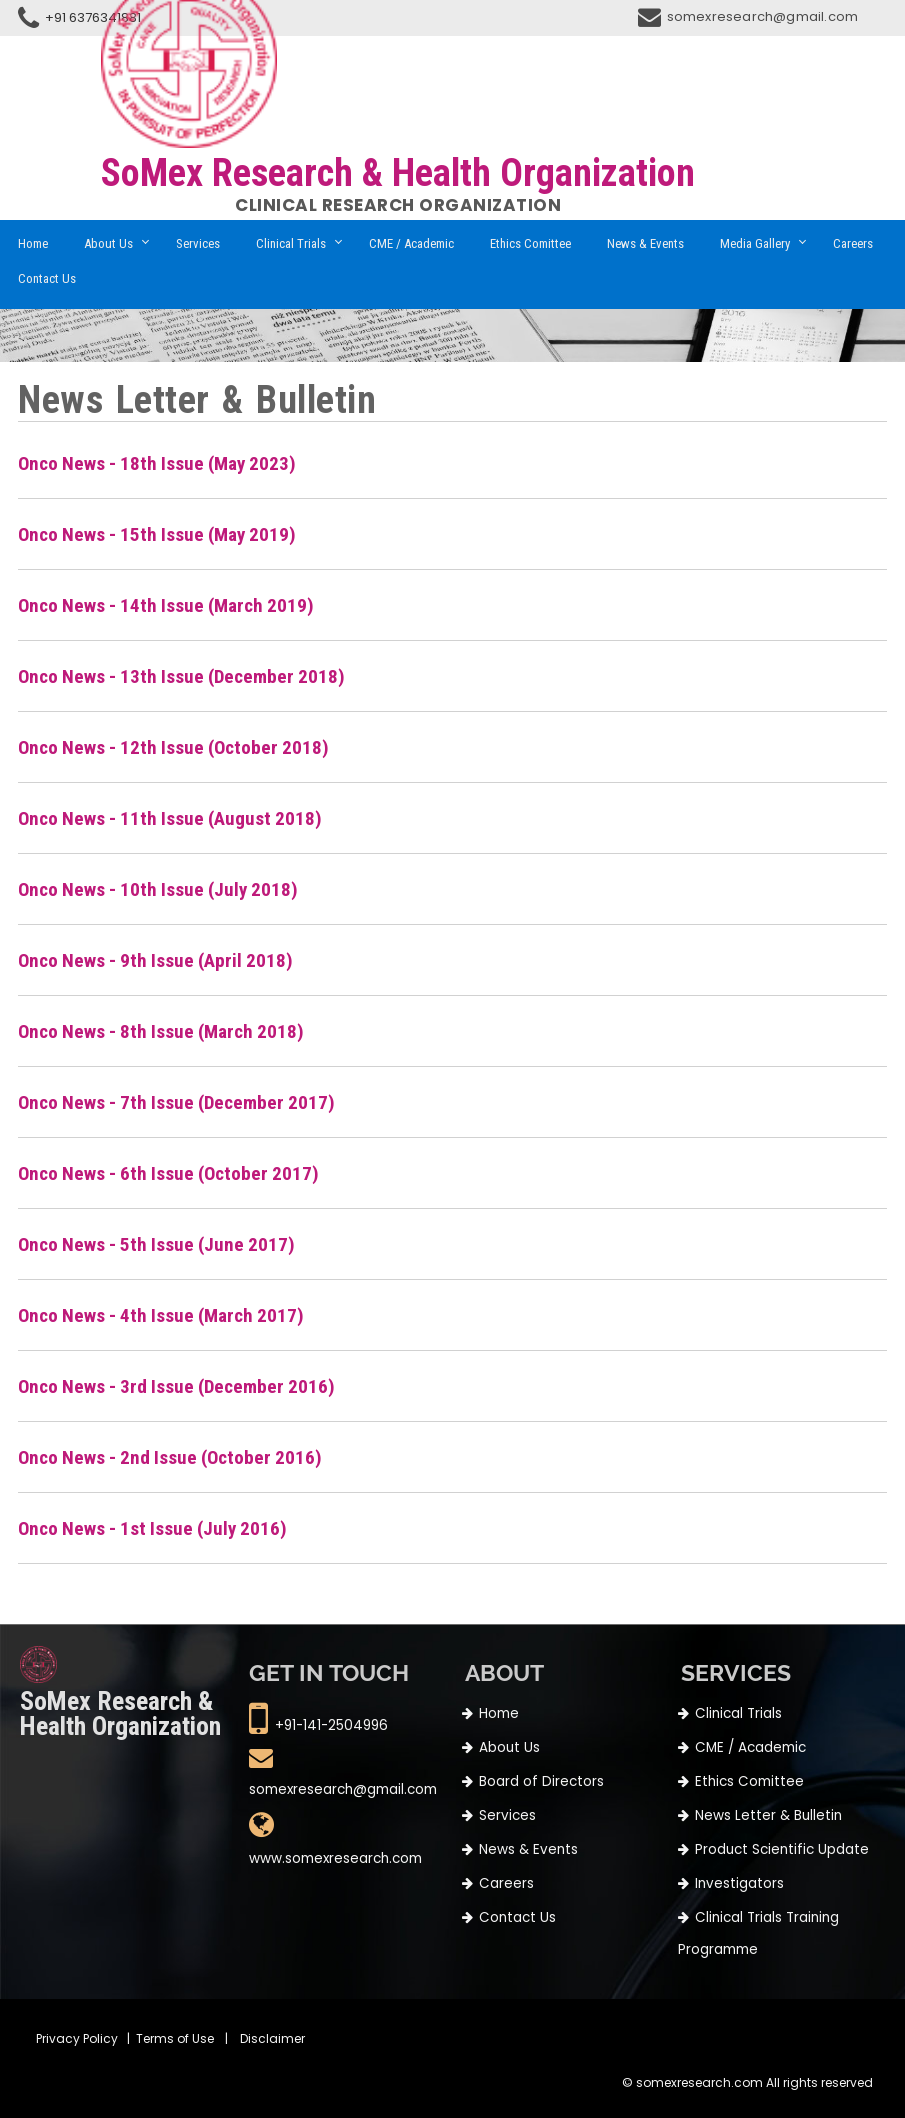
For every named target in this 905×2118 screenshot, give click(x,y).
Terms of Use (175, 2038)
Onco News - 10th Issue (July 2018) (158, 889)
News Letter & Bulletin (768, 1815)
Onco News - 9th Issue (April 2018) (155, 960)
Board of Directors (541, 1781)
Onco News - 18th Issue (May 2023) (157, 463)
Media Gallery (755, 243)
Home (33, 243)
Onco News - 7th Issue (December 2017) (176, 1102)
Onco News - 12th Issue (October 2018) (173, 747)
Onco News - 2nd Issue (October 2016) (170, 1457)
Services (198, 243)
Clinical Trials (291, 243)
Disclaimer (272, 2038)
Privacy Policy (77, 2038)
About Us (108, 243)
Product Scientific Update (782, 1849)
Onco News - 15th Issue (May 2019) (157, 534)
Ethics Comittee (530, 243)
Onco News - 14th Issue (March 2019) (166, 605)
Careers (853, 243)
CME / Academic (411, 243)
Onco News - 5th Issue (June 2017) (156, 1244)
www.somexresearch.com (335, 1858)
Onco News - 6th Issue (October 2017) (168, 1173)
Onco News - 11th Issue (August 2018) (170, 818)
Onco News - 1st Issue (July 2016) (152, 1528)
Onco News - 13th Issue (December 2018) (181, 676)
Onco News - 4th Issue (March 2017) (161, 1315)
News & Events (645, 243)
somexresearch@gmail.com (763, 16)
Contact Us (47, 278)
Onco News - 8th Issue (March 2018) (161, 1031)
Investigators (739, 1883)
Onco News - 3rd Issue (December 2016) (176, 1386)
